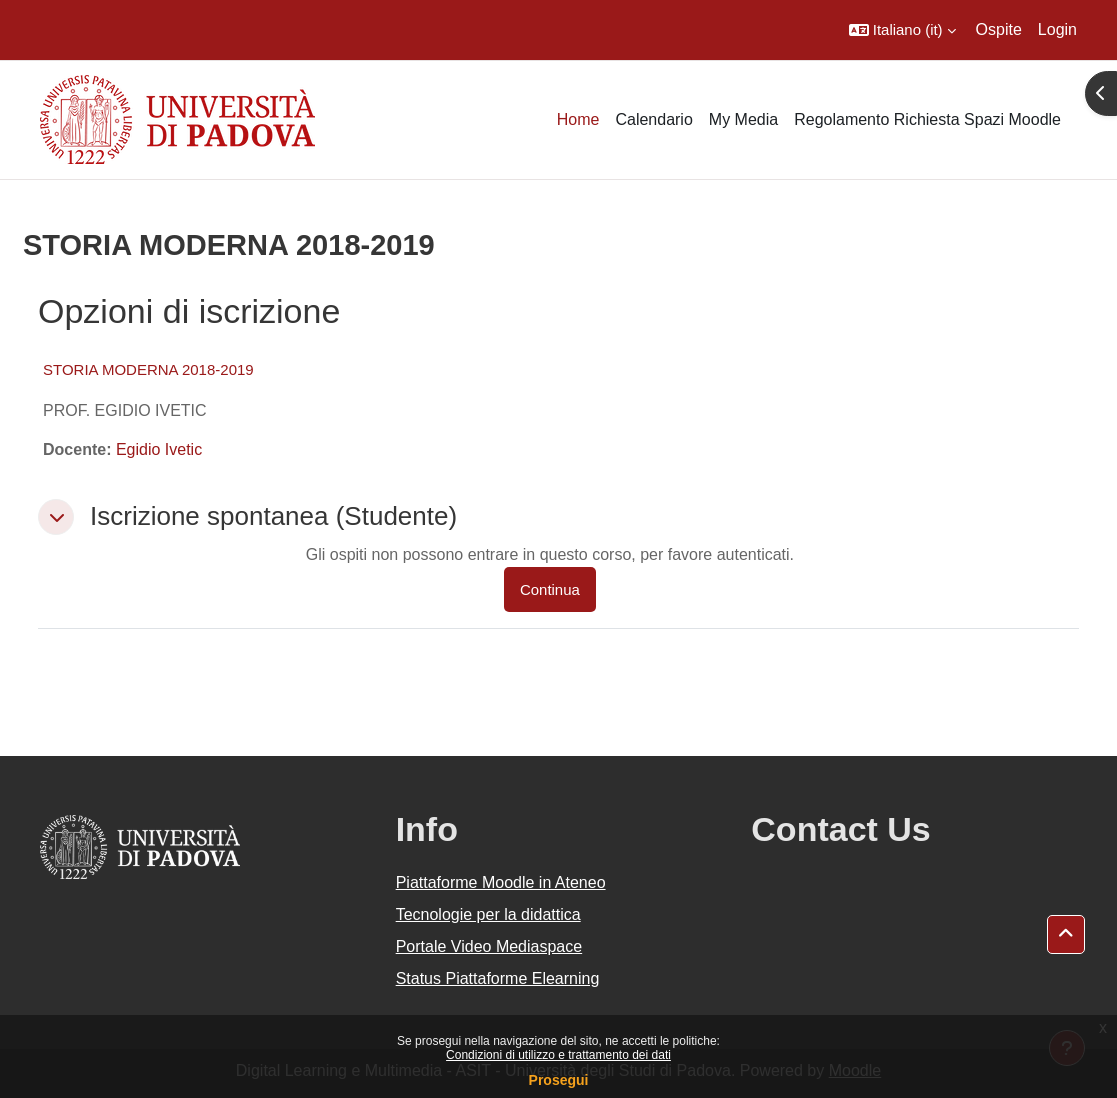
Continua (550, 589)
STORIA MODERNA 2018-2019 (148, 369)
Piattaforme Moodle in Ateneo (501, 882)
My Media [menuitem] (743, 119)
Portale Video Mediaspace (489, 946)
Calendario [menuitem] (653, 119)
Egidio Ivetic (159, 449)
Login (1057, 29)
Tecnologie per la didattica (488, 914)
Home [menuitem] (578, 119)
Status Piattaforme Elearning (498, 978)
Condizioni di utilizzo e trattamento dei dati (558, 1055)
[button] (902, 30)
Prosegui (559, 1080)
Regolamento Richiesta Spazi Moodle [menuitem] (927, 119)
